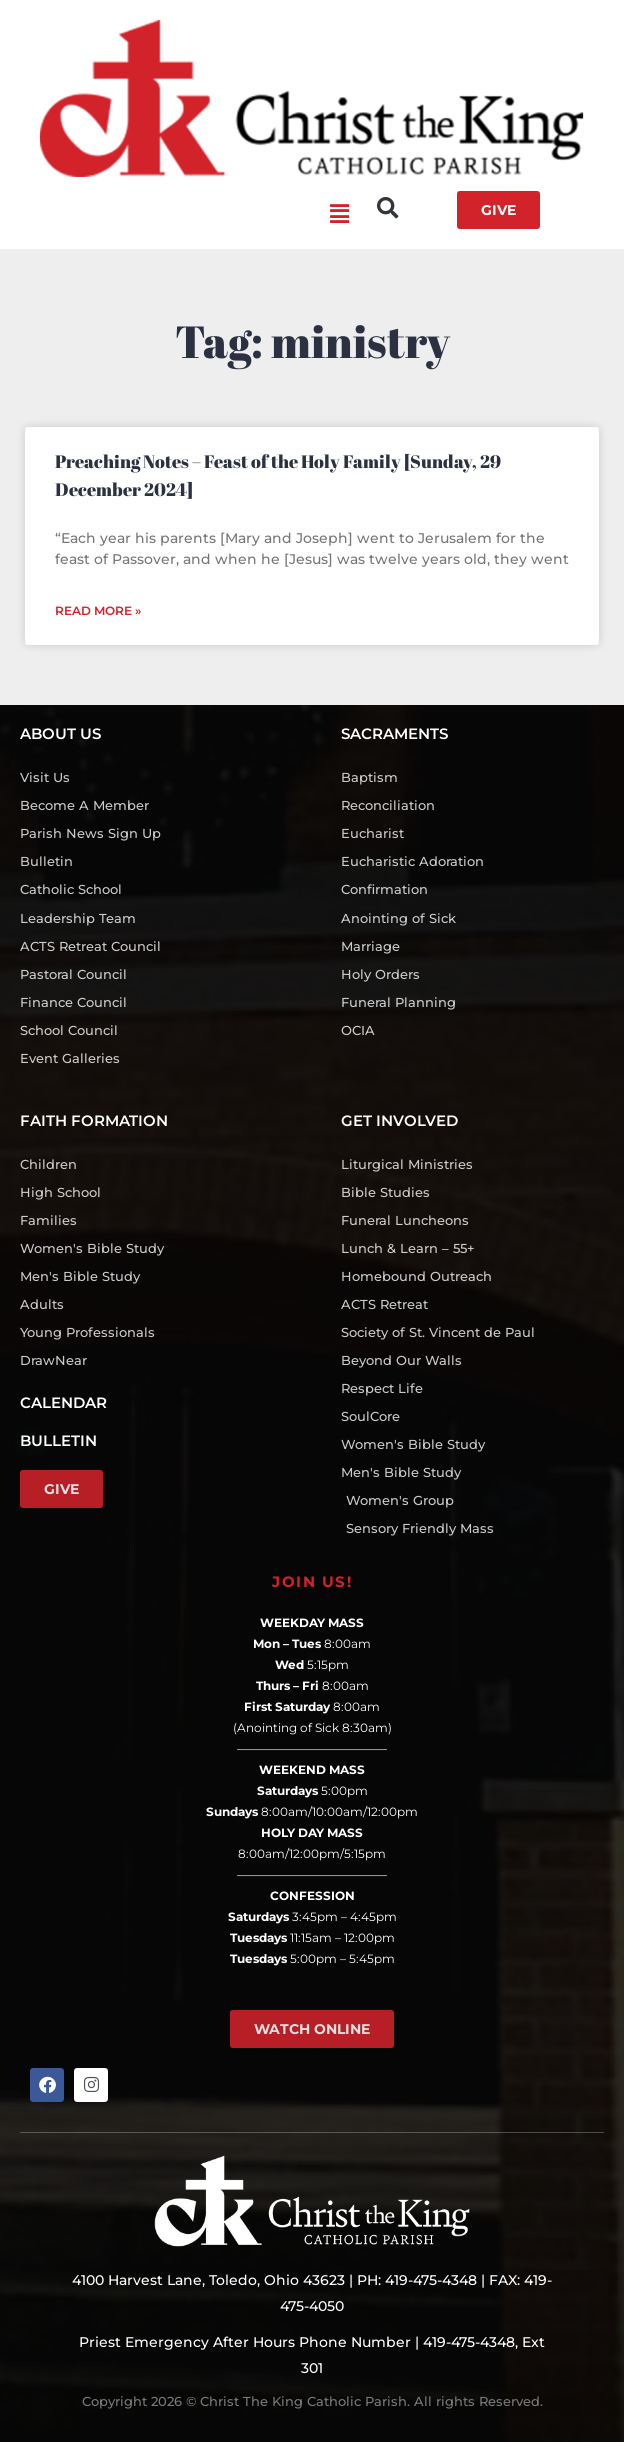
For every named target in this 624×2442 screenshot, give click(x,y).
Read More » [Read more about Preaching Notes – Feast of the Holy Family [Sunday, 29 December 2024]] (98, 610)
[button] (184, 215)
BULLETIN (58, 1440)
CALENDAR (63, 1402)
